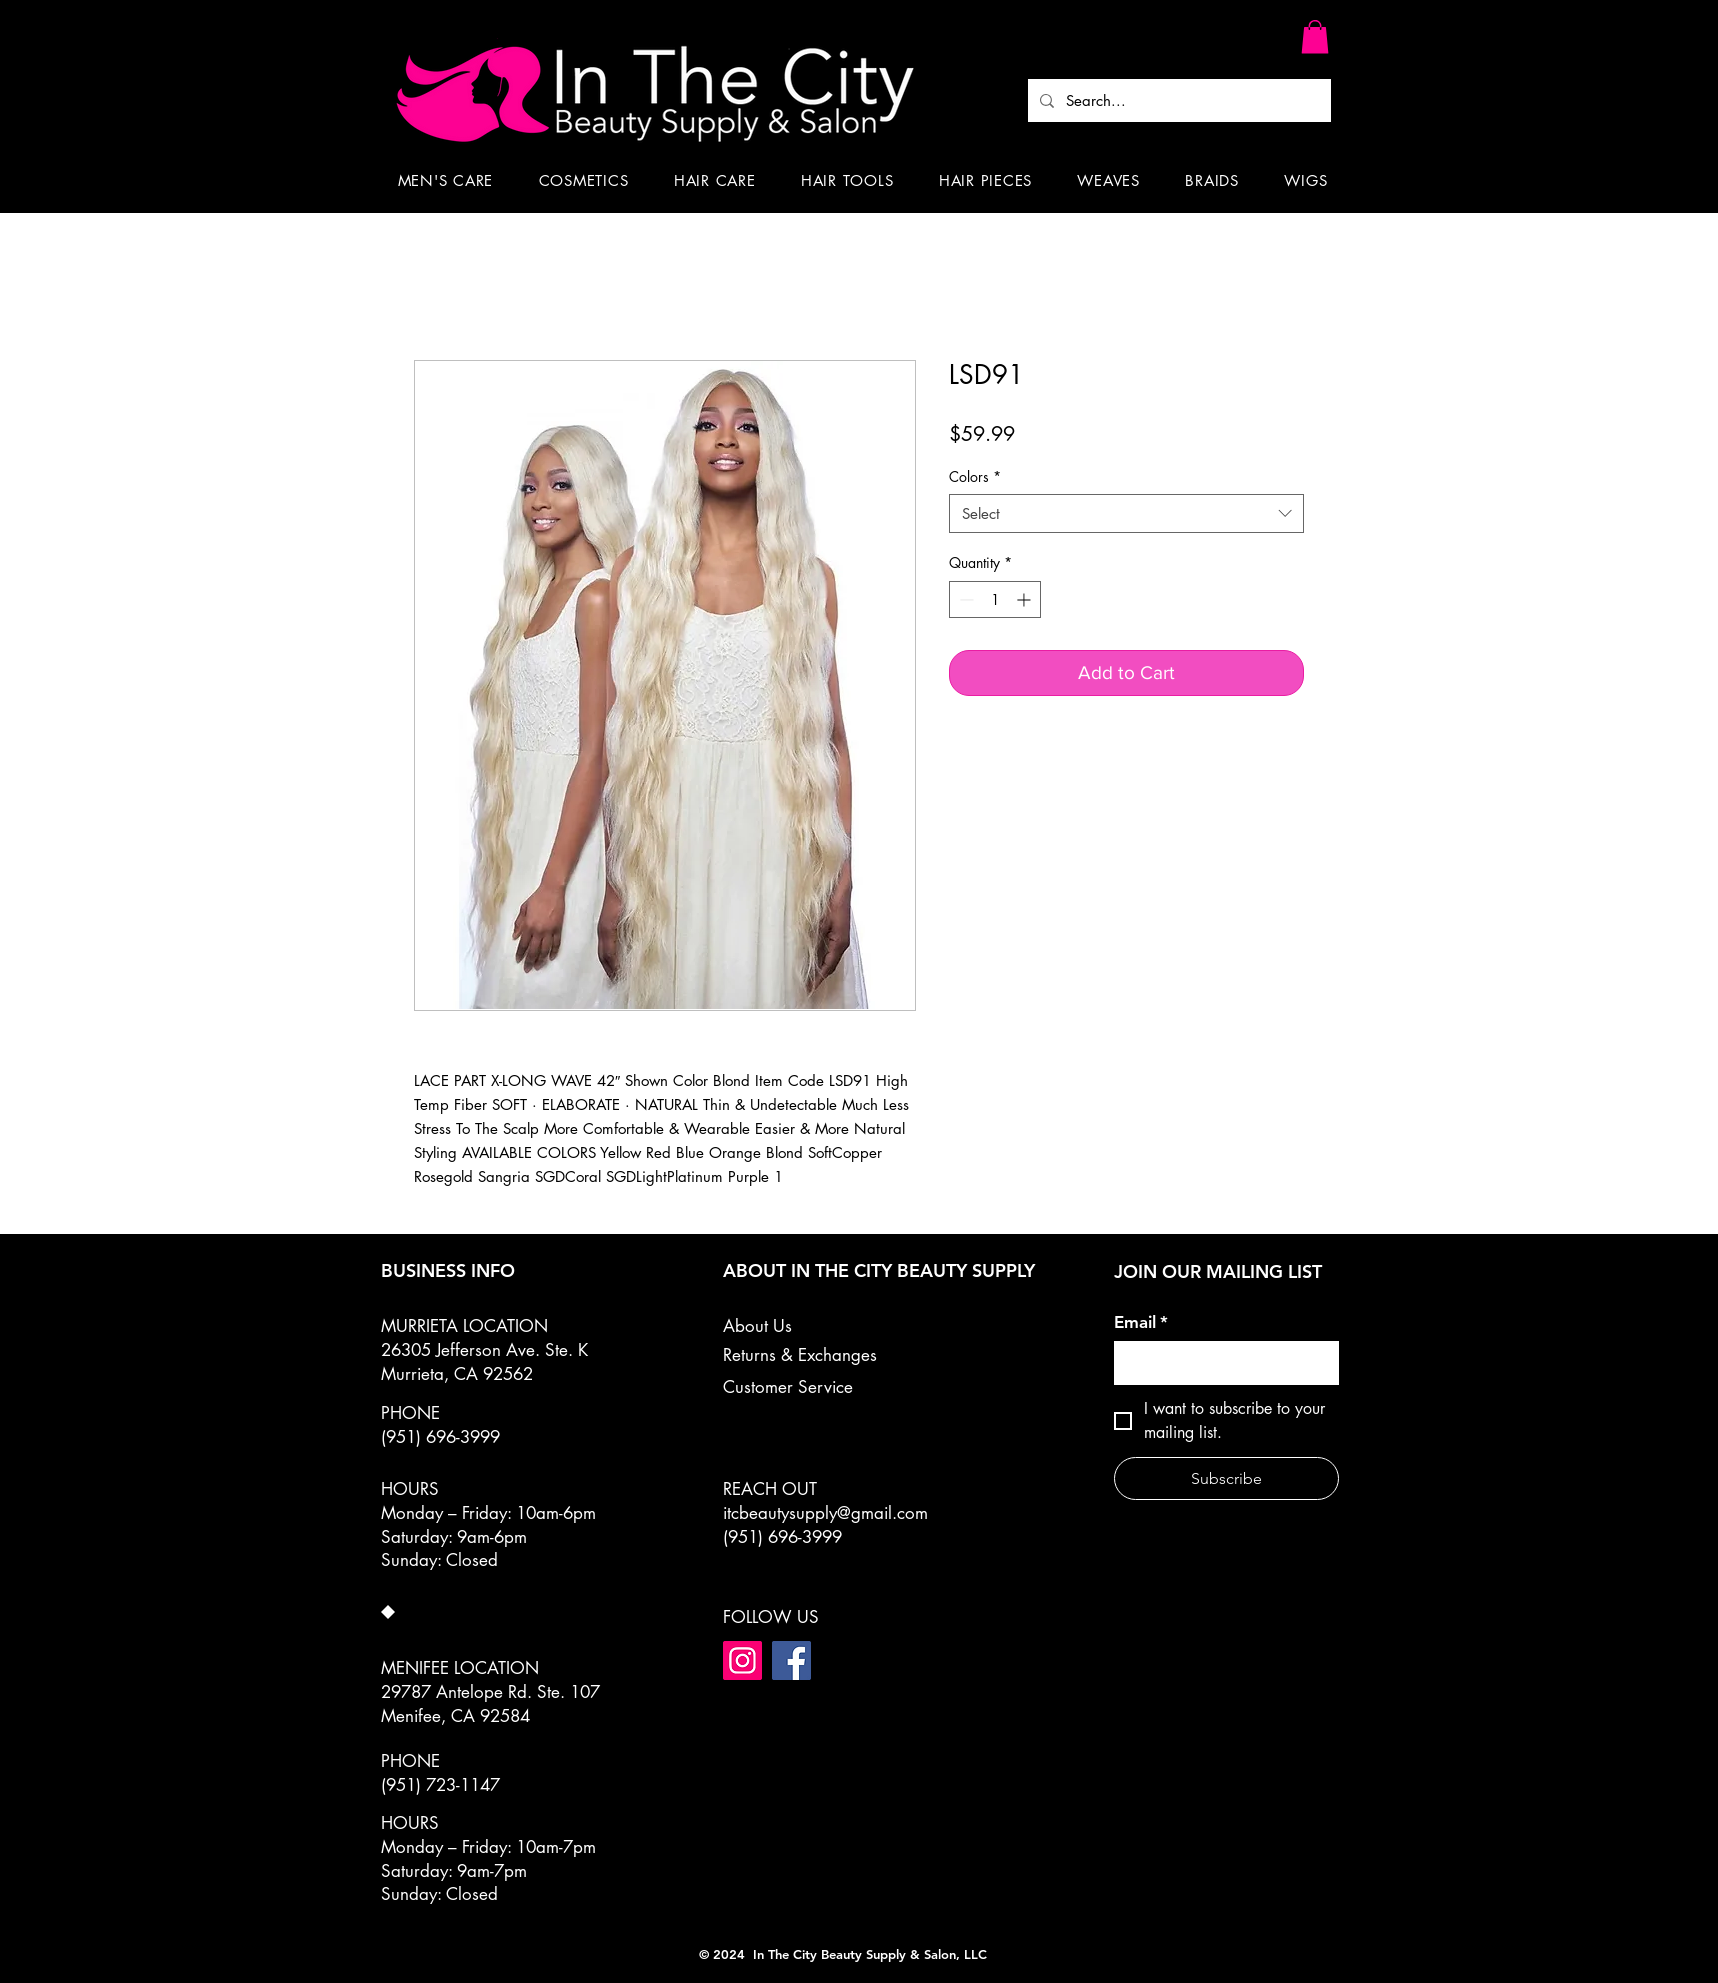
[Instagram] (742, 1660)
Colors (975, 476)
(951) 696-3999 (782, 1537)
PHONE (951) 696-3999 (440, 1425)
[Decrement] (964, 599)
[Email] (1220, 1363)
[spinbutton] (995, 599)
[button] (1315, 36)
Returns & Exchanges (800, 1355)
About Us (757, 1326)
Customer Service (788, 1387)
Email (1141, 1322)
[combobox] (1126, 513)
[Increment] (1025, 599)
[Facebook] (791, 1660)
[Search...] (1177, 100)
